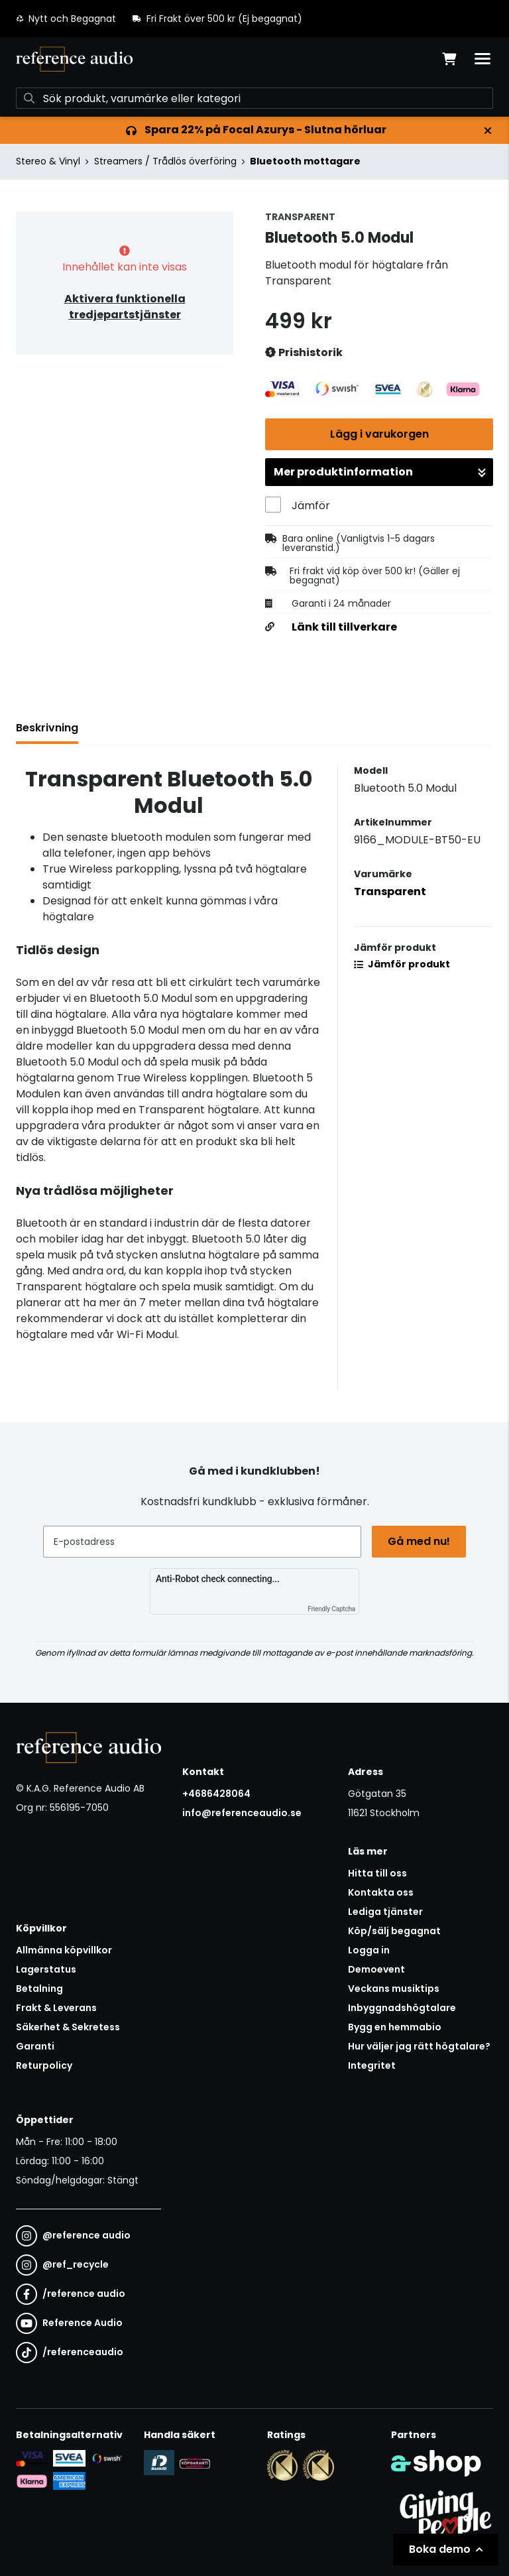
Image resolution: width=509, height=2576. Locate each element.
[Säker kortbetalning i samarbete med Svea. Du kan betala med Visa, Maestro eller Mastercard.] (32, 2458)
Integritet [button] (372, 2065)
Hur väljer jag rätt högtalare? (419, 2046)
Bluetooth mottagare (305, 161)
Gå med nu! (419, 1541)
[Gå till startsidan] (74, 59)
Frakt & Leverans (56, 2007)
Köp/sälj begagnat (394, 1930)
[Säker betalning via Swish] (107, 2458)
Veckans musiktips (393, 1988)
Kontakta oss (381, 1892)
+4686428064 (216, 1793)
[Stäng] (488, 131)
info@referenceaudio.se (242, 1812)
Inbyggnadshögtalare (402, 2007)
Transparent (390, 891)
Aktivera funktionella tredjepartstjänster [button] (125, 306)
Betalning (39, 1988)
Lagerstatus (46, 1969)
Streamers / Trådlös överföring (165, 161)
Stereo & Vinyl (48, 161)
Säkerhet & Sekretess (68, 2027)
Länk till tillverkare (344, 627)
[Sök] (254, 98)
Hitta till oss (377, 1873)
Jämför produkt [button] (402, 964)
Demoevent (376, 1969)
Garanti (35, 2046)
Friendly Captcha (331, 1609)
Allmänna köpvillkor (64, 1950)
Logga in (369, 1950)
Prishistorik (304, 353)
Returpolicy (44, 2065)
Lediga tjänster (385, 1911)
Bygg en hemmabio (394, 2027)
